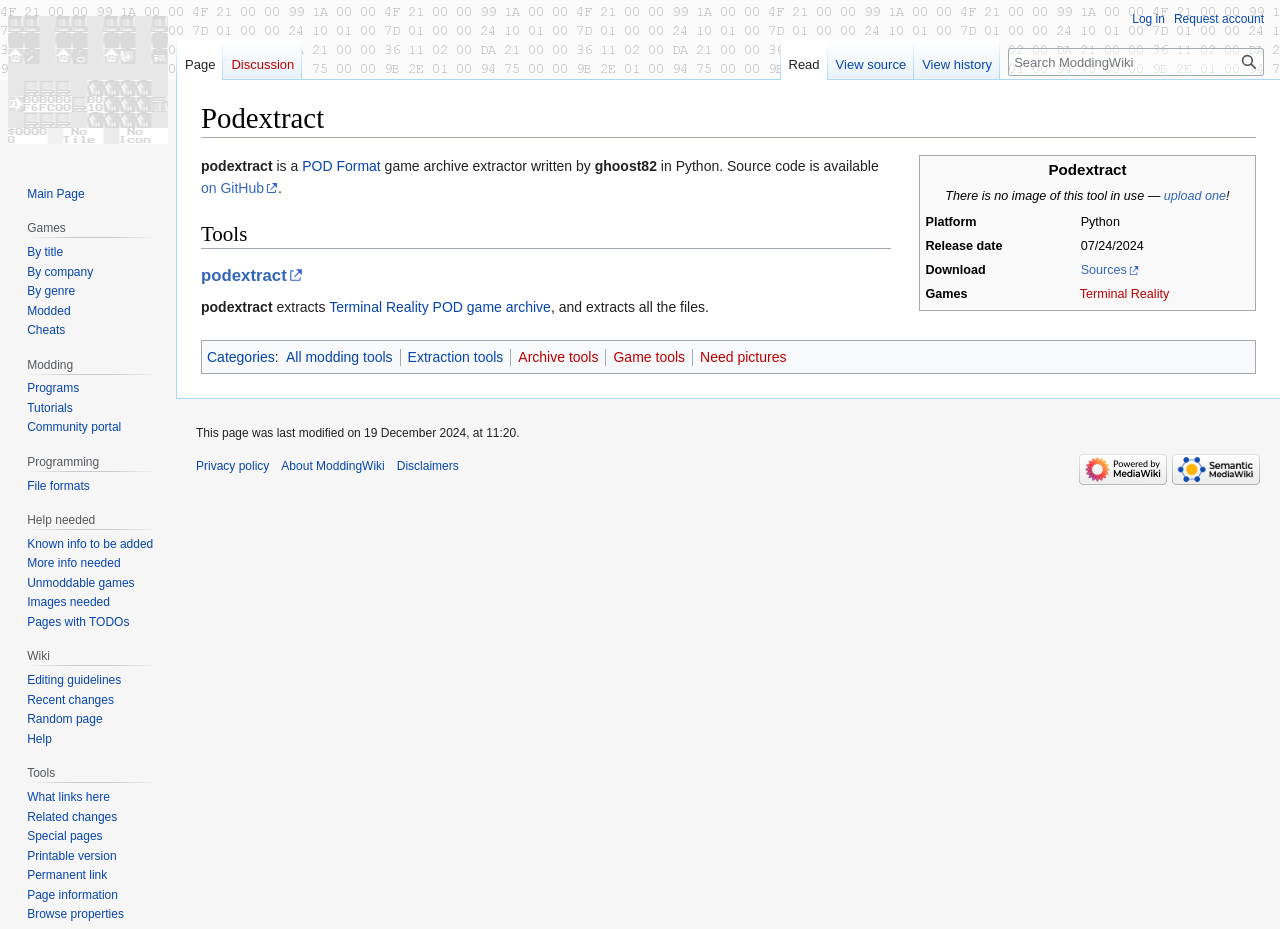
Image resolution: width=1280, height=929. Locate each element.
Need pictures (743, 357)
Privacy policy (232, 466)
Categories (241, 357)
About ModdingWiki (332, 466)
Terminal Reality (1125, 294)
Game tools (649, 357)
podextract (244, 275)
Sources (1104, 270)
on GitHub (232, 188)
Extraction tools (456, 357)
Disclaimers (428, 466)
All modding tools (339, 357)
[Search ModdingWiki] (1136, 62)
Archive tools (558, 357)
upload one (1195, 196)
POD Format (341, 166)
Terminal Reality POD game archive (440, 307)
